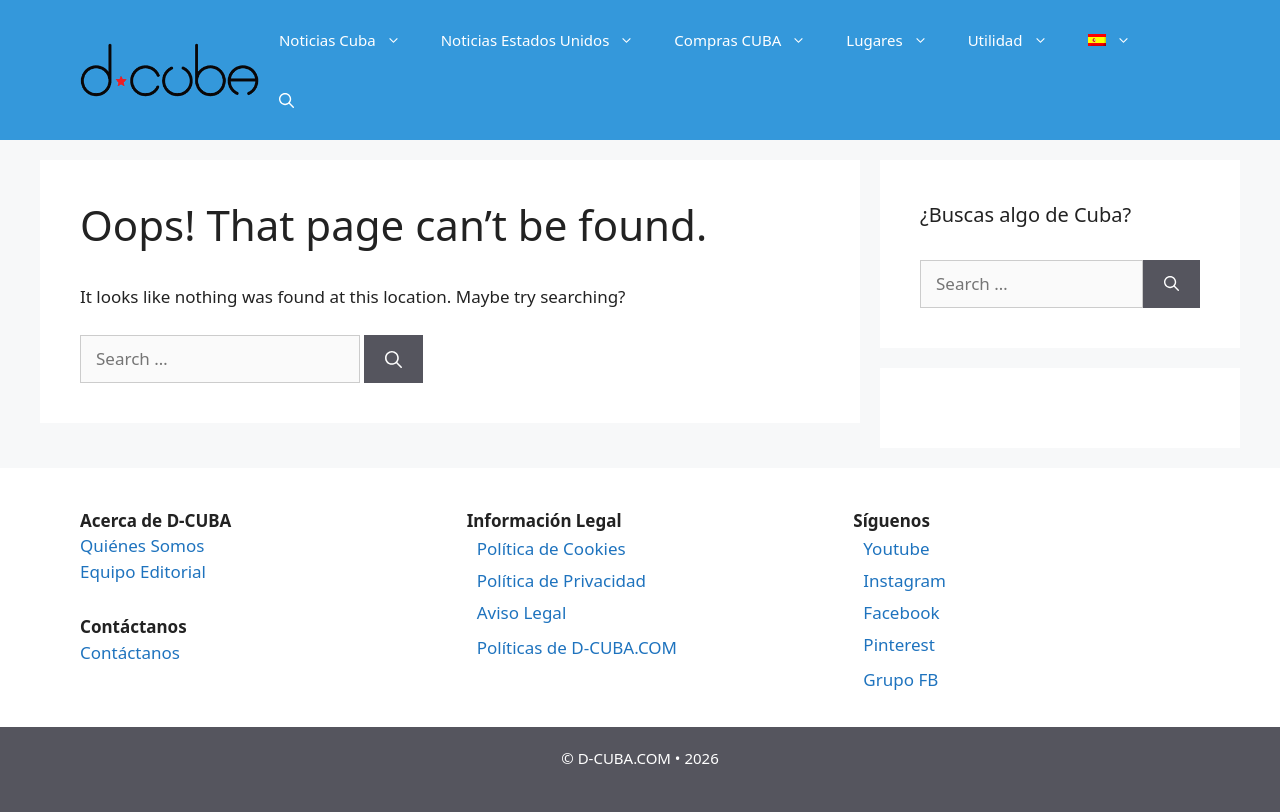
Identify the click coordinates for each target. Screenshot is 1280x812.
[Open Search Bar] (286, 100)
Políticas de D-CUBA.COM (577, 648)
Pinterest (898, 645)
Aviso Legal (522, 613)
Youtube (896, 549)
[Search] (393, 359)
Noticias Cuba (350, 40)
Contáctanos (130, 652)
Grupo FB (900, 680)
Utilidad (1018, 40)
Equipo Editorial (143, 571)
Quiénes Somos (142, 545)
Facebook (901, 613)
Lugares (896, 40)
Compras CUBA (750, 40)
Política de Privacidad (561, 581)
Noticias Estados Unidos (548, 40)
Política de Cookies (551, 549)
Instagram (904, 581)
